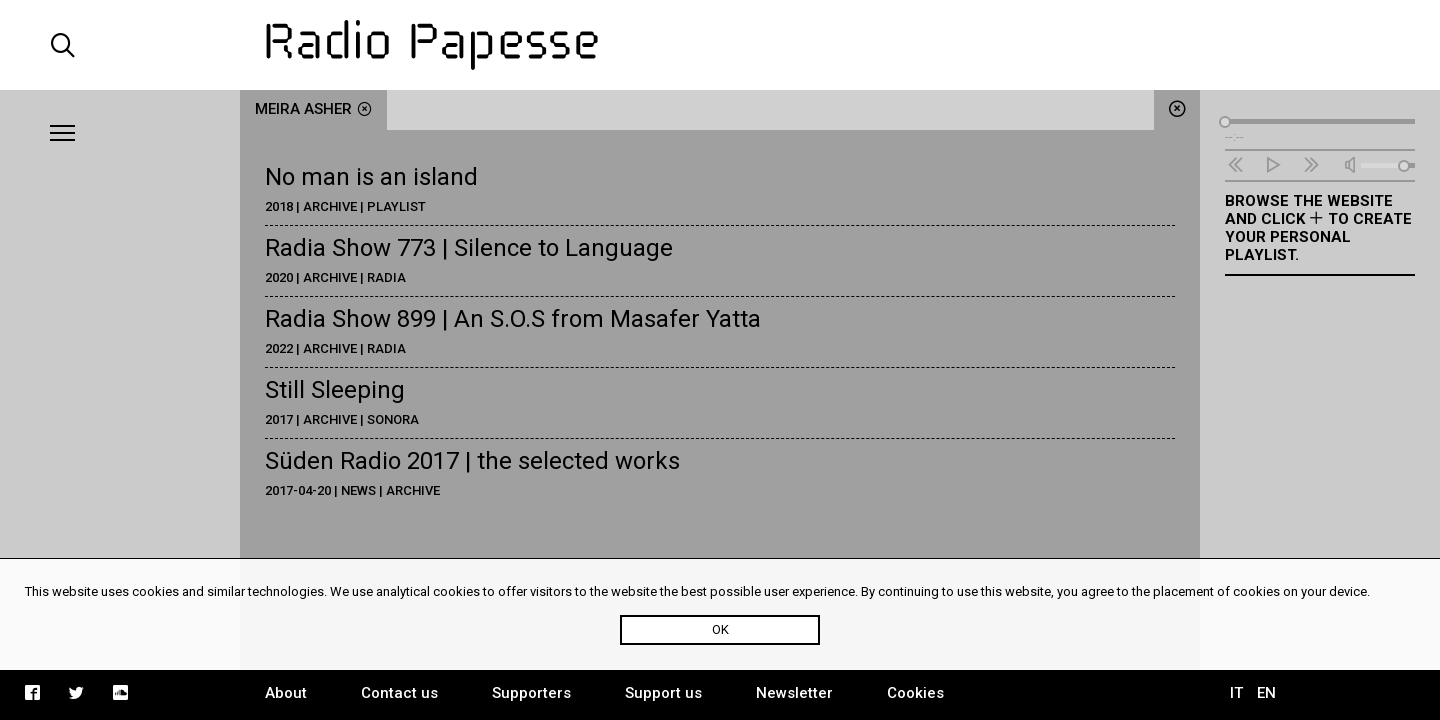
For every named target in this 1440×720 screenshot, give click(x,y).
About (286, 693)
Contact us (399, 693)
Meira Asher (313, 109)
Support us (663, 693)
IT (1236, 693)
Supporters (531, 693)
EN (1266, 693)
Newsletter (794, 693)
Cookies (915, 693)
